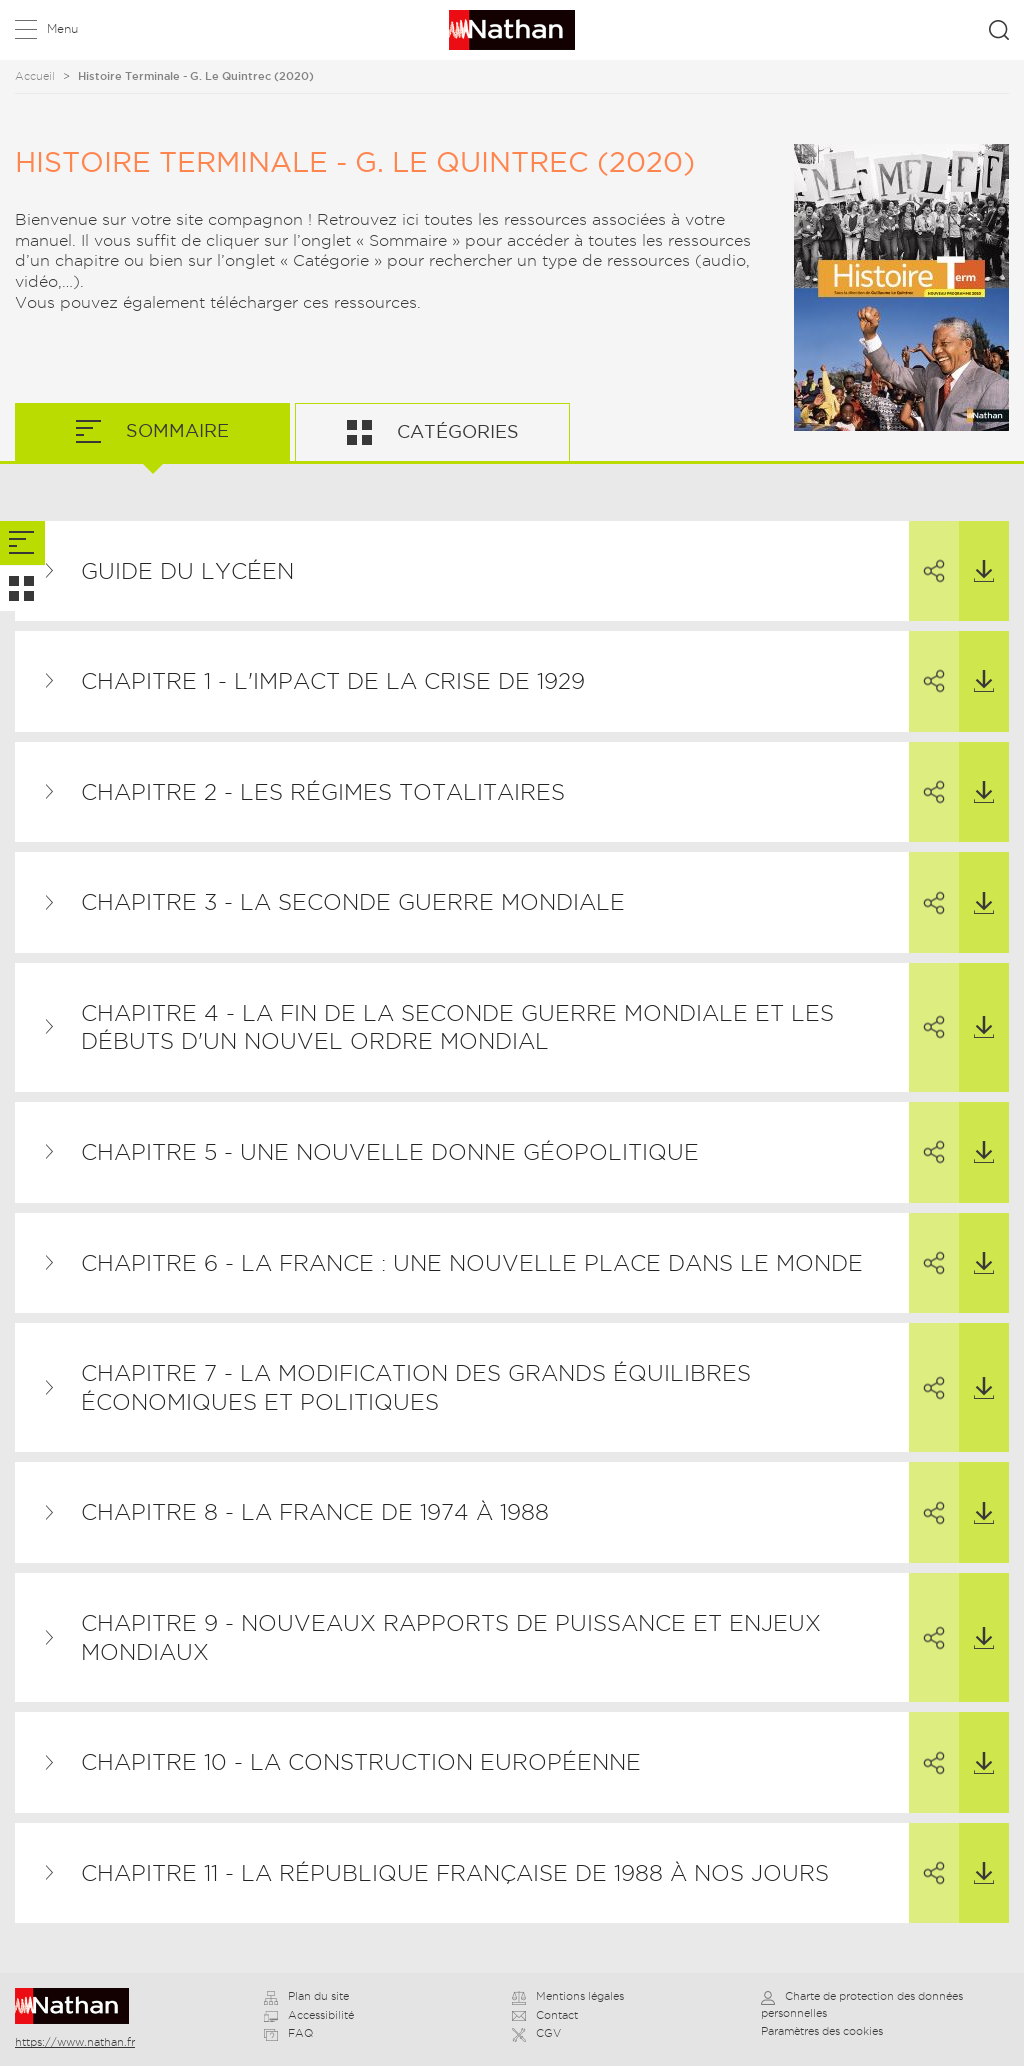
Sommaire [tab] (175, 430)
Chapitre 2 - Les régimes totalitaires (323, 792)
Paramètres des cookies (822, 2031)
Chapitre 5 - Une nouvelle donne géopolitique (390, 1152)
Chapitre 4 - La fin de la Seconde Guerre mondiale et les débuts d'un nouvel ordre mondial (457, 1027)
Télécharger (976, 552)
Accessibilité (309, 2015)
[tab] (22, 543)
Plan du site (306, 1996)
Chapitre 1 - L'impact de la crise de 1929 (333, 681)
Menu (62, 28)
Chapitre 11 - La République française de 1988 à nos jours (455, 1873)
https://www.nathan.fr (75, 2042)
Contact (545, 2015)
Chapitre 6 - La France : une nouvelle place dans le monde (472, 1263)
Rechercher (999, 30)
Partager (927, 553)
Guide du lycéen (187, 571)
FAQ (288, 2033)
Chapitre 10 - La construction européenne (361, 1762)
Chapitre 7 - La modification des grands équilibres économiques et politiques (416, 1387)
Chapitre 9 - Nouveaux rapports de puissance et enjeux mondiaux (451, 1637)
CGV (536, 2033)
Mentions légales (568, 1996)
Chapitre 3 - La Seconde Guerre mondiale (353, 902)
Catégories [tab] (455, 431)
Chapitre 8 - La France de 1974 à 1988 (315, 1512)
